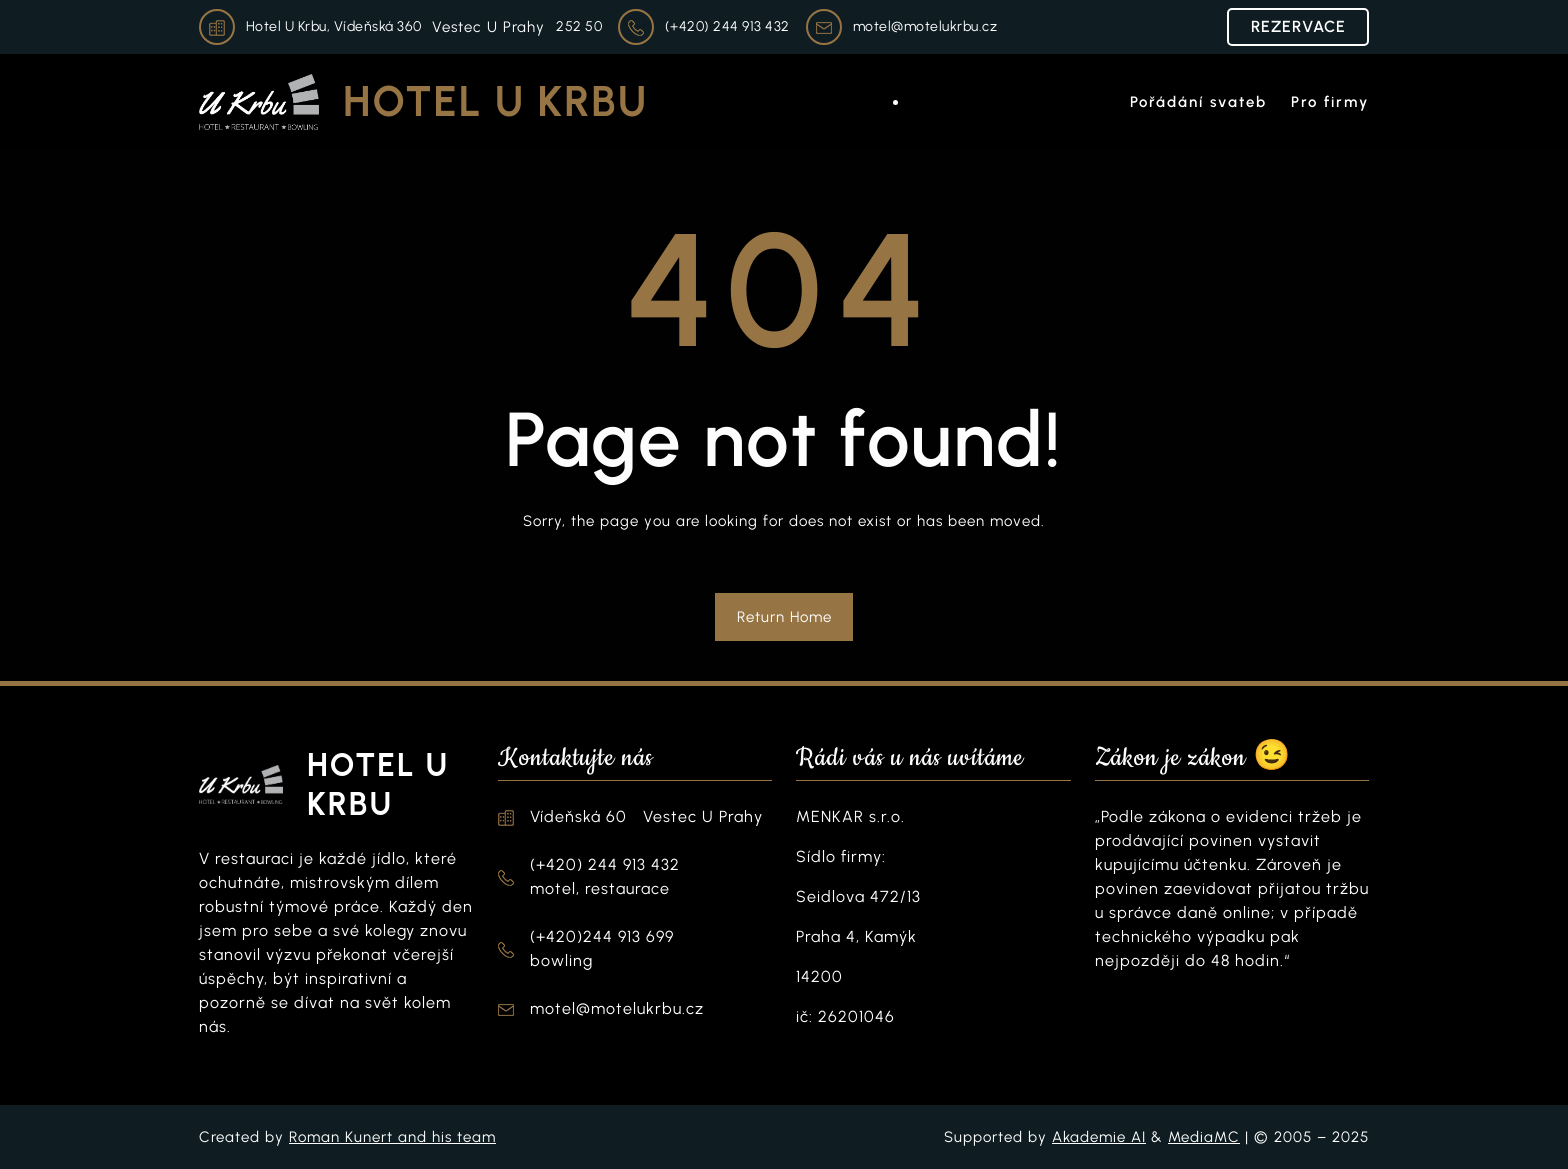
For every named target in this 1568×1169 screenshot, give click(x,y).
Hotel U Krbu (495, 101)
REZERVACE (1298, 26)
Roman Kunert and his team (392, 1137)
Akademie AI (1099, 1137)
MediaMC (1204, 1137)
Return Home (784, 617)
